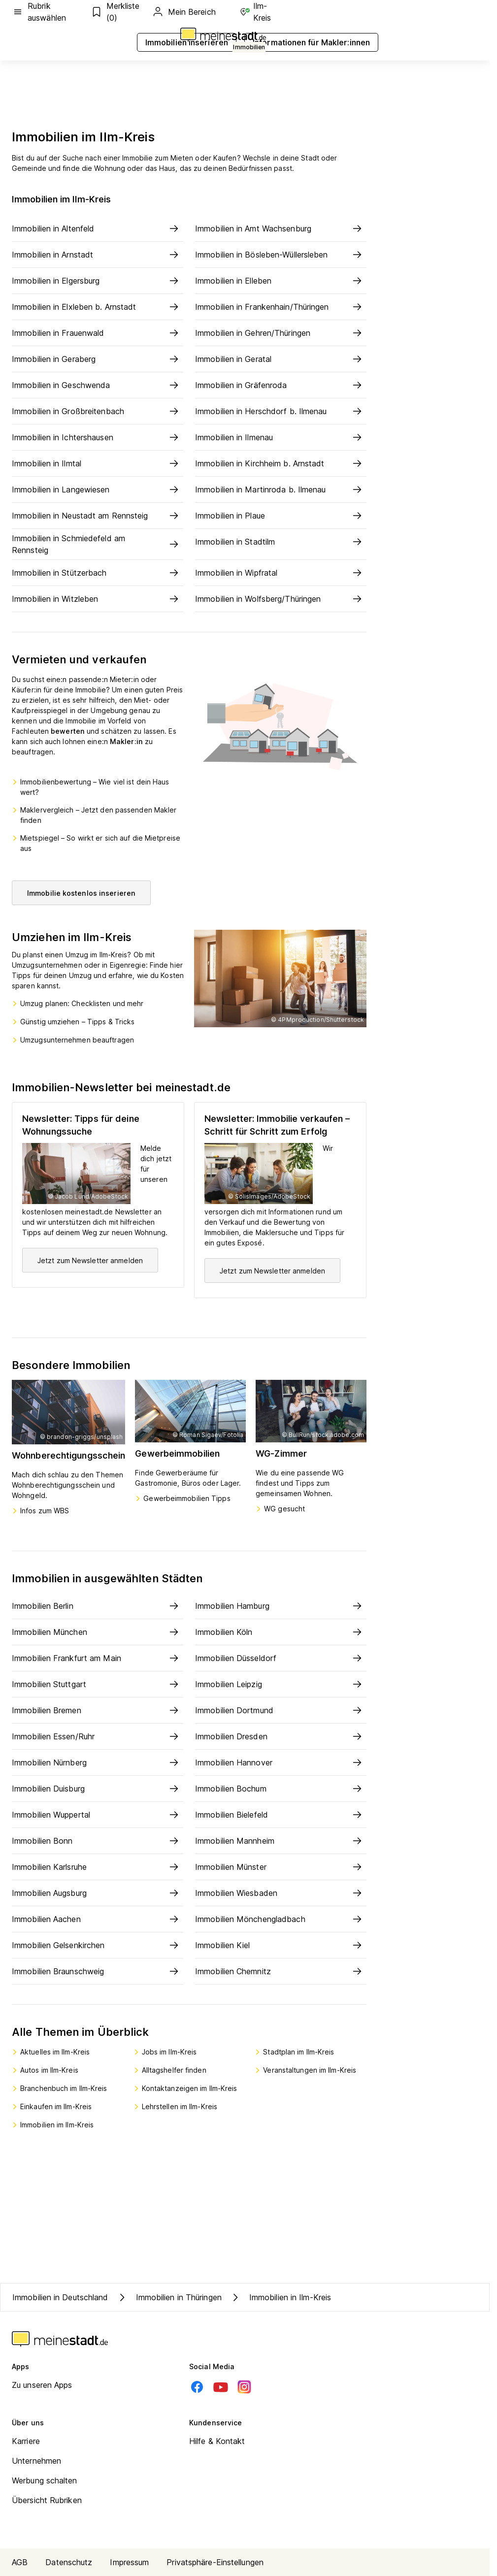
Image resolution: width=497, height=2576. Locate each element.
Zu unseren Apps (42, 2385)
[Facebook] (197, 2387)
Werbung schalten (44, 2480)
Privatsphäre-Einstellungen (215, 2562)
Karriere (26, 2441)
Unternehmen (36, 2461)
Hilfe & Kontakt (217, 2441)
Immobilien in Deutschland (60, 2297)
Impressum (129, 2562)
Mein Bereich (184, 12)
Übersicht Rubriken (47, 2500)
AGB (20, 2562)
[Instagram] (244, 2387)
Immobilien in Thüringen (169, 2297)
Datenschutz (68, 2562)
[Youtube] (221, 2387)
